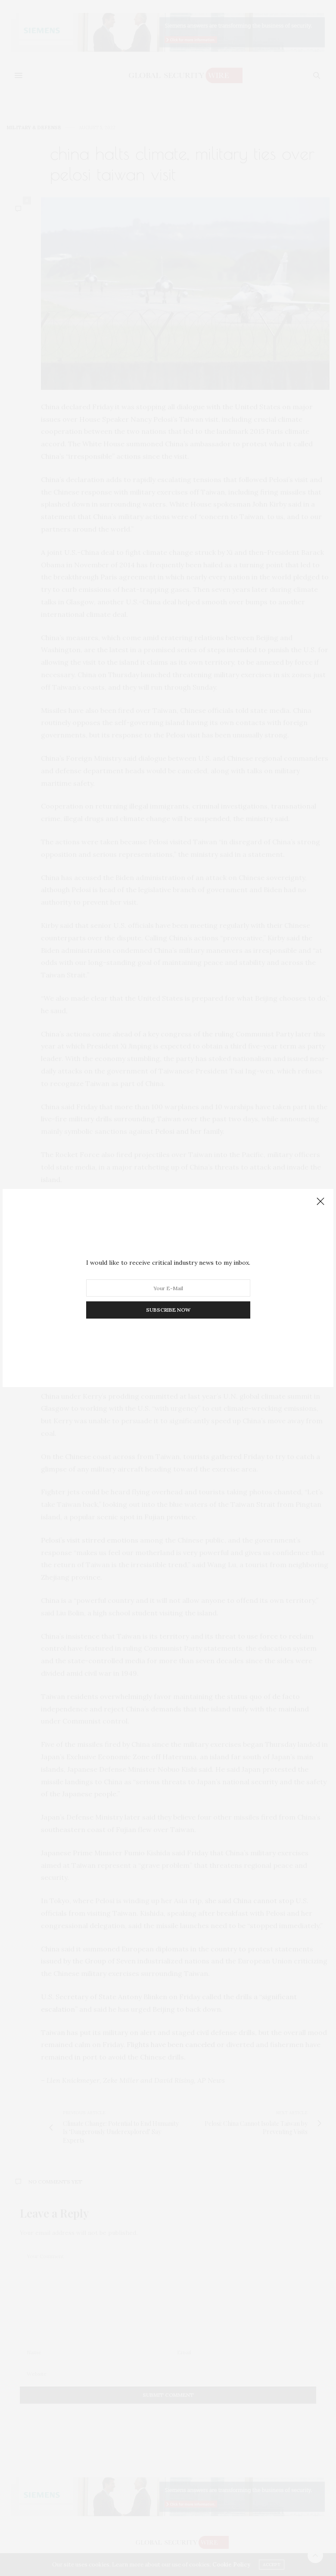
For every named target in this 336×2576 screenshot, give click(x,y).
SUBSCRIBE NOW (168, 1310)
